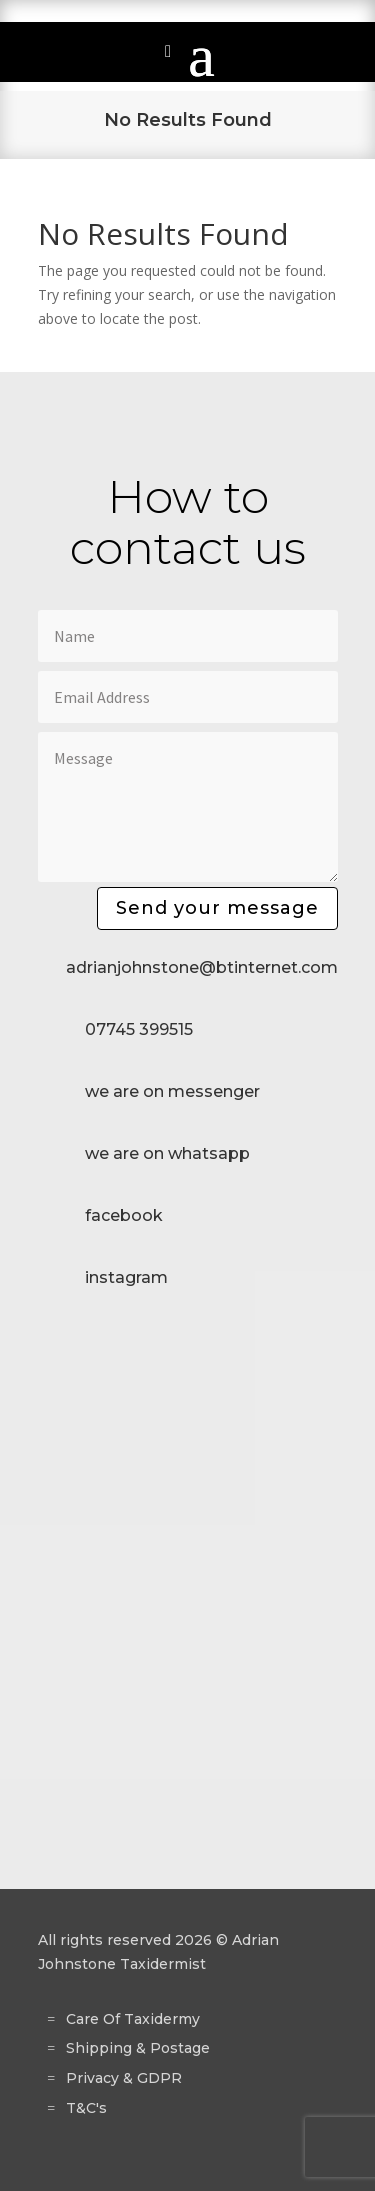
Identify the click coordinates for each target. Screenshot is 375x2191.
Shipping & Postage (138, 2048)
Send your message (217, 908)
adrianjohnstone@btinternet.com (202, 967)
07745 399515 (139, 1029)
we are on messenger (172, 1091)
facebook (124, 1215)
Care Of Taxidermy (133, 2019)
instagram (126, 1277)
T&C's (86, 2108)
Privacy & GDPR (124, 2078)
